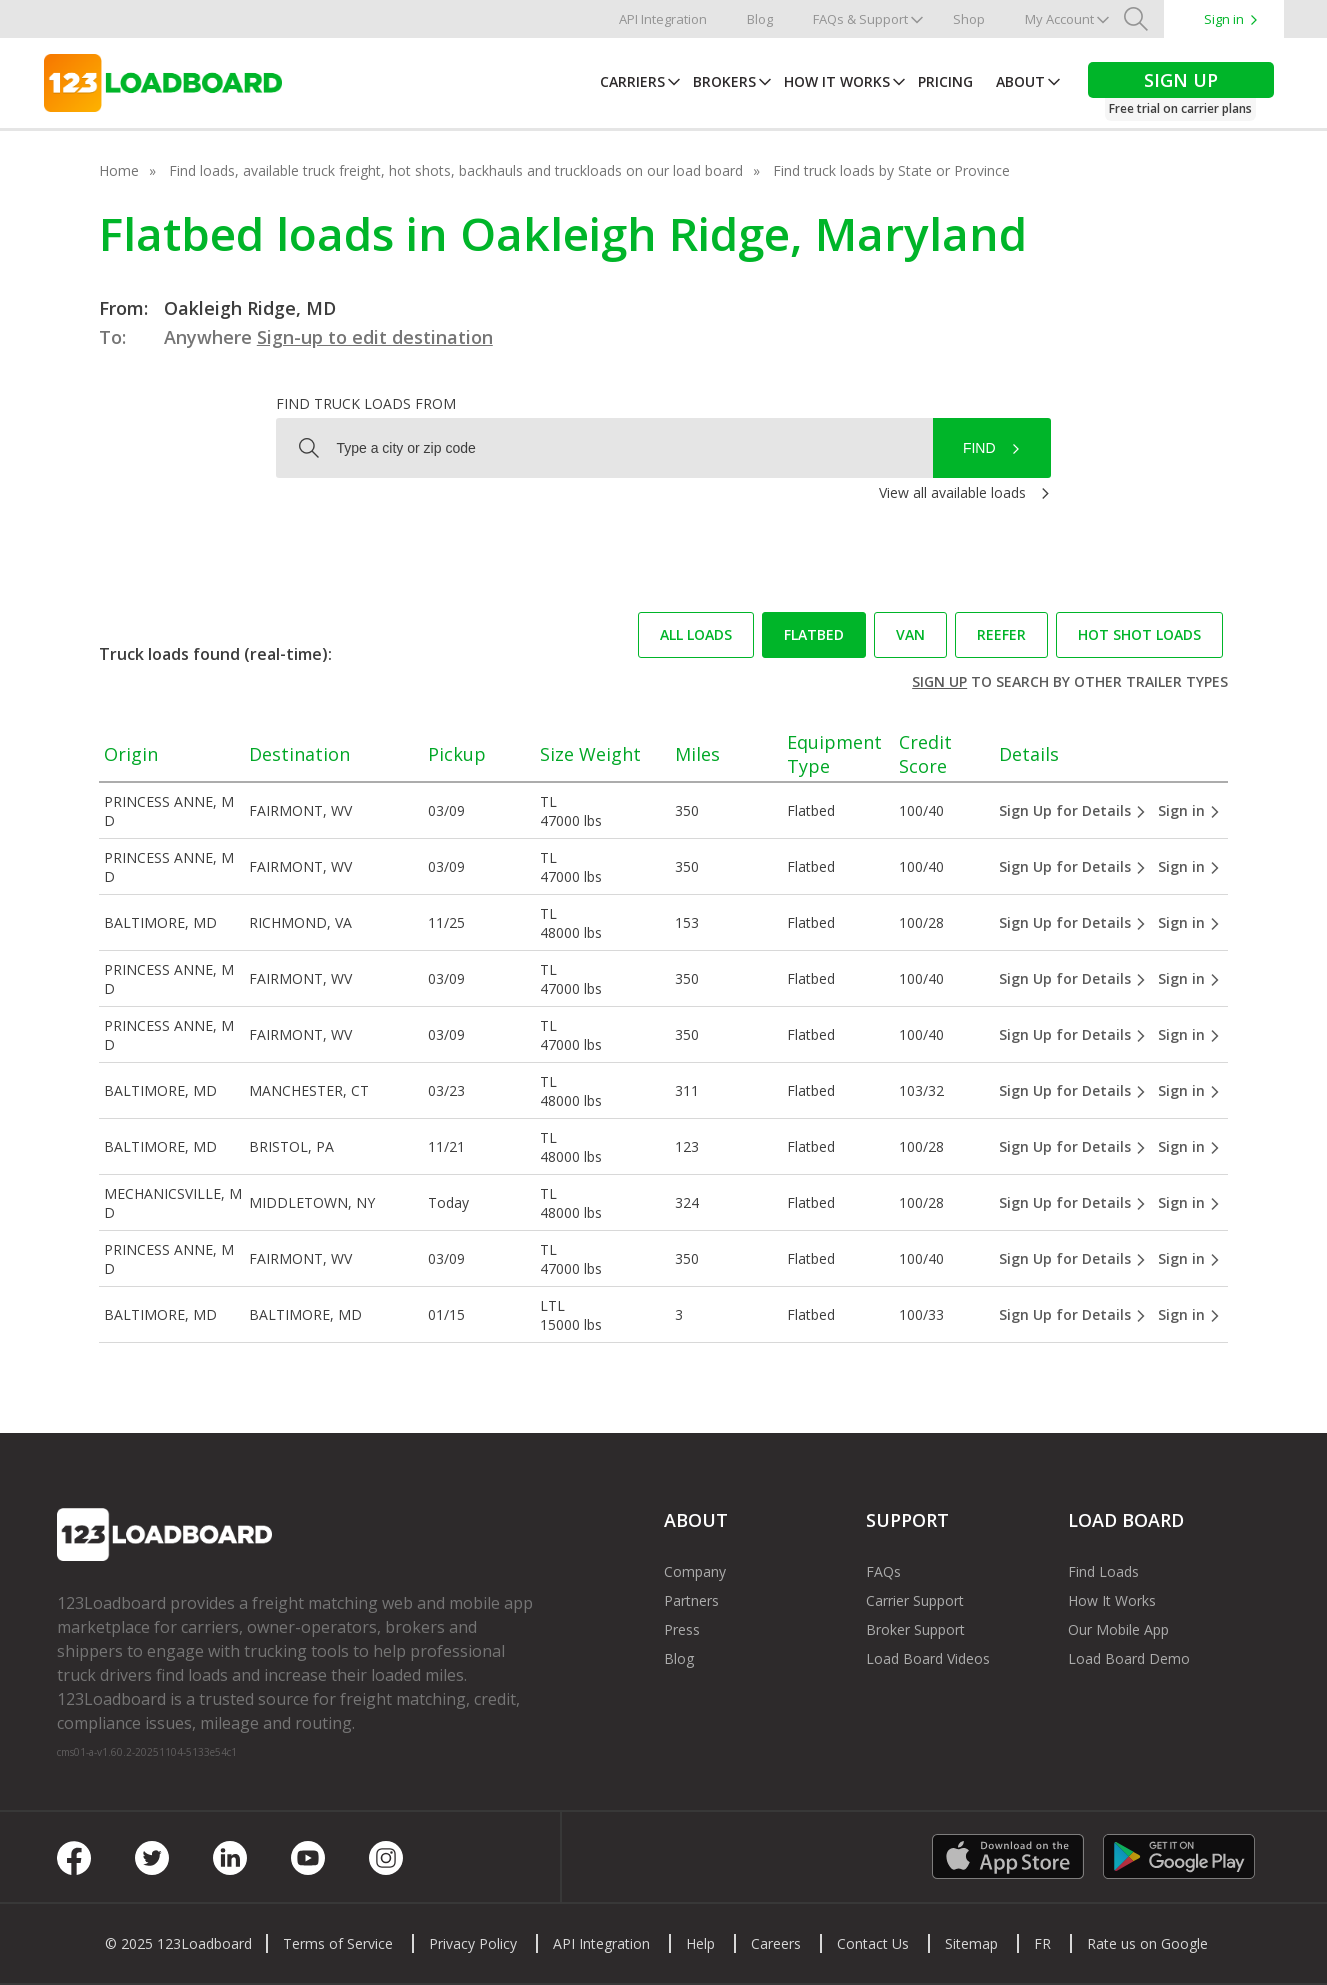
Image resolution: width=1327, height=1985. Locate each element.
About (1020, 81)
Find (979, 448)
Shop (969, 19)
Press (682, 1629)
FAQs (883, 1571)
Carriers (632, 81)
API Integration (663, 19)
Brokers (724, 81)
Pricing (945, 81)
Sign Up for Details (1073, 810)
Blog (760, 19)
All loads (696, 634)
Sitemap (971, 1943)
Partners (691, 1600)
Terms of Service (338, 1943)
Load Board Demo (1129, 1658)
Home (119, 170)
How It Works (837, 81)
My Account (1059, 19)
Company (695, 1571)
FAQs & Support (860, 19)
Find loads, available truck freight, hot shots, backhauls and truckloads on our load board (456, 170)
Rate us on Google (1147, 1943)
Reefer (1001, 634)
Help (700, 1943)
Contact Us (873, 1943)
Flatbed (814, 634)
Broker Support (915, 1629)
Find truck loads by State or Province (891, 170)
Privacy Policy (473, 1943)
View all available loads (952, 492)
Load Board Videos (928, 1658)
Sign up (939, 681)
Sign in (1224, 19)
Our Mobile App (1118, 1629)
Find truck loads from (366, 403)
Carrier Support (915, 1600)
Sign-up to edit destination (375, 337)
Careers (776, 1943)
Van (910, 634)
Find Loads (1103, 1571)
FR (1042, 1943)
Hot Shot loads (1139, 634)
